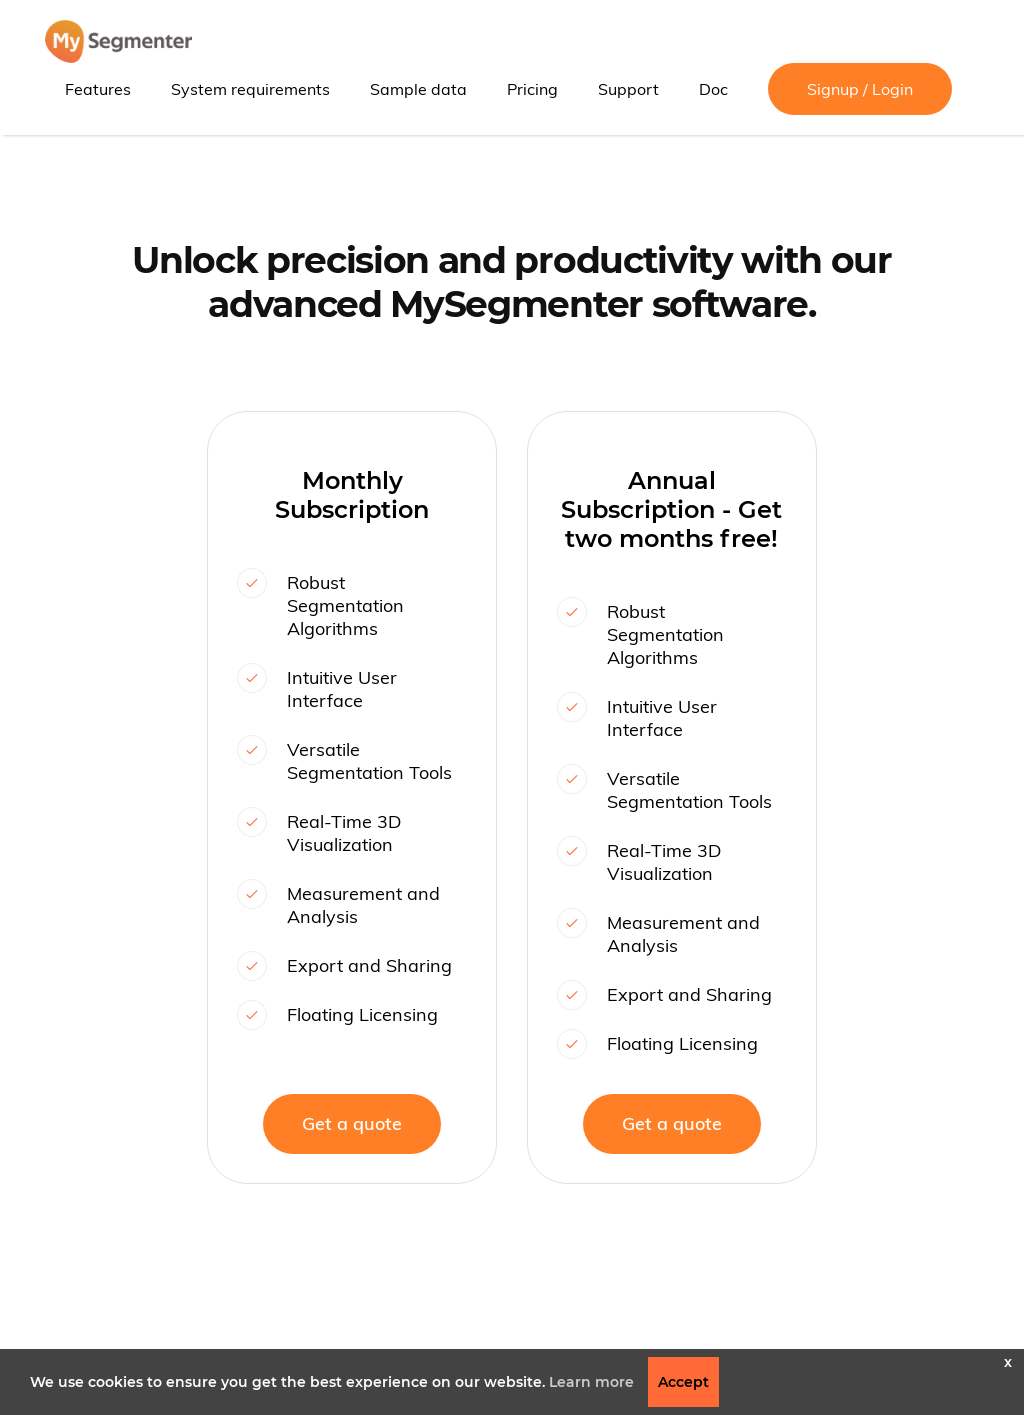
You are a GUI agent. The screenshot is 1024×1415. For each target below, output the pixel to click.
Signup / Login (860, 89)
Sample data (418, 89)
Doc (713, 89)
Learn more (591, 1382)
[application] (1018, 1410)
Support (628, 89)
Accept (683, 1382)
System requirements (250, 89)
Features (98, 89)
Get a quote (352, 1123)
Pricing (532, 89)
